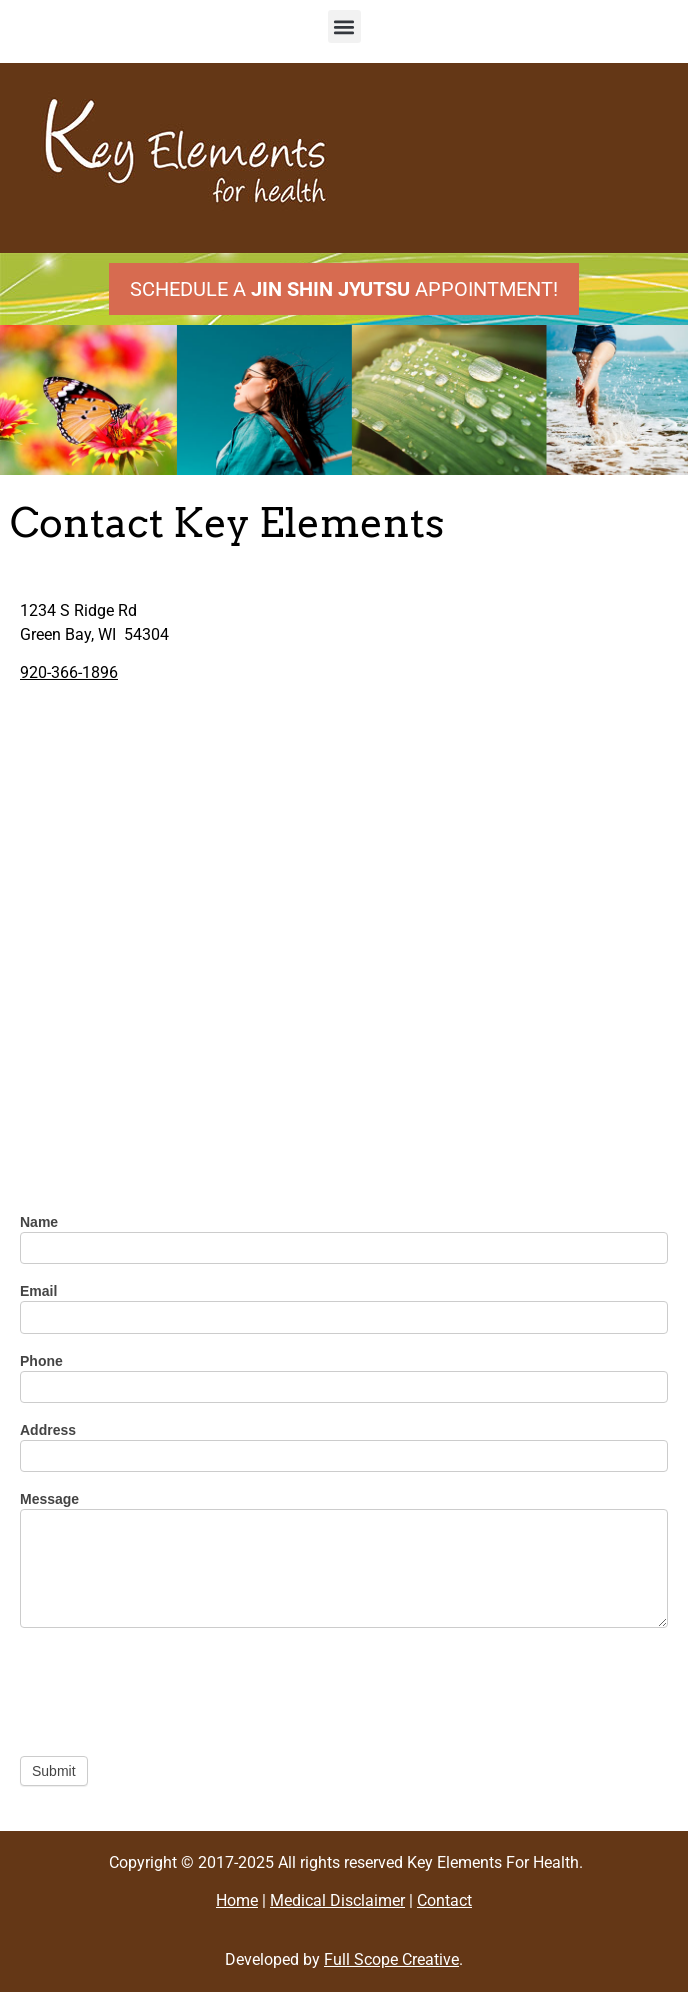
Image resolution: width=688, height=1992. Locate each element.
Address (48, 1430)
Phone (41, 1361)
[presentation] (172, 1687)
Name (39, 1222)
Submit (54, 1771)
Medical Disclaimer (337, 1900)
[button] (344, 26)
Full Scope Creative (391, 1959)
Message (49, 1499)
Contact (444, 1900)
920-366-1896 (69, 672)
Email (38, 1291)
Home (237, 1900)
